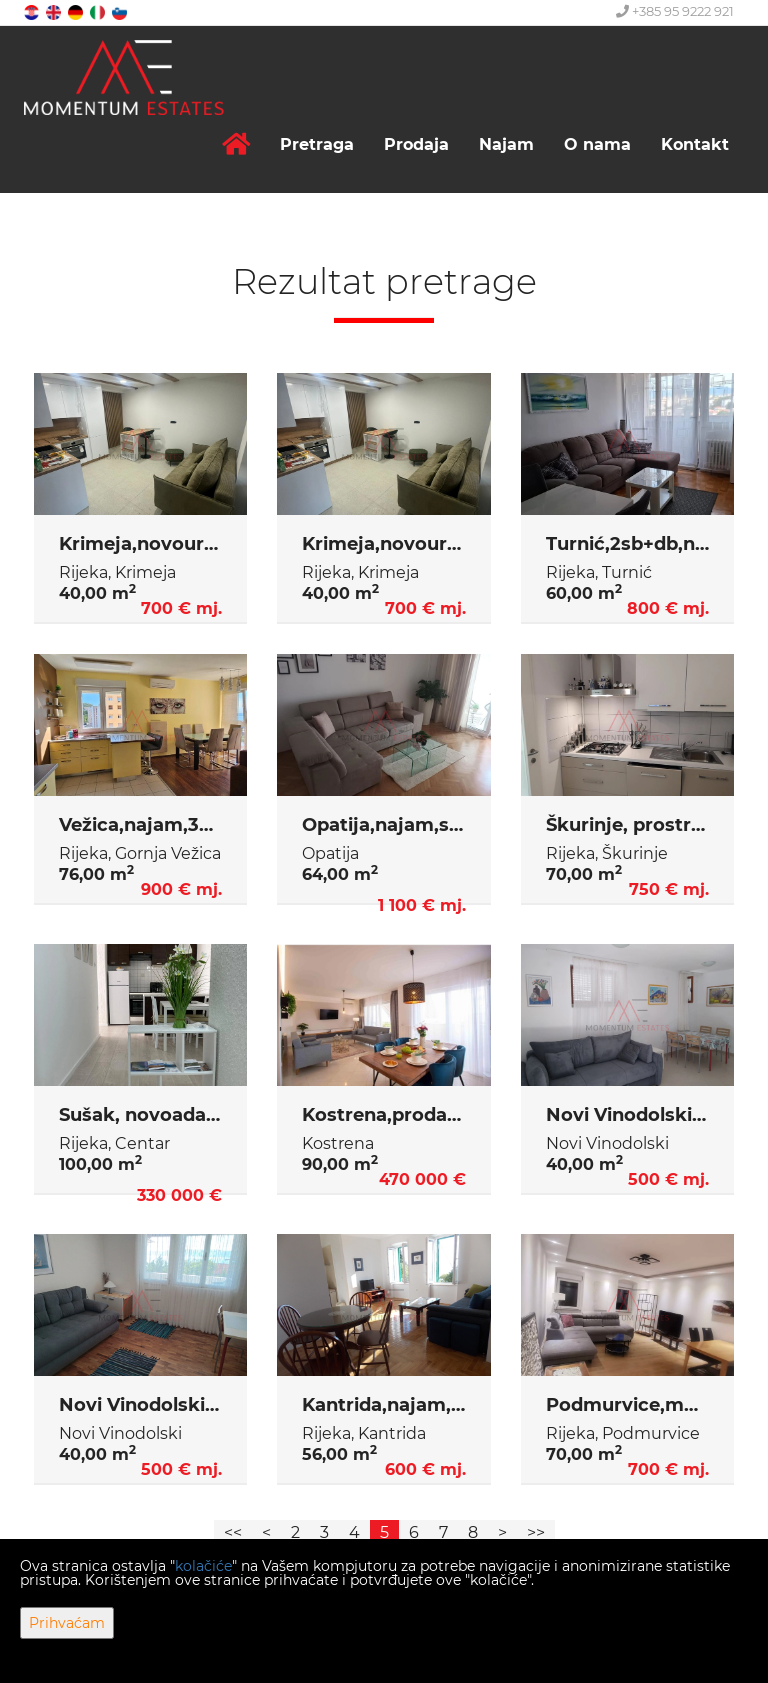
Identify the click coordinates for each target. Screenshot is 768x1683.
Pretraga (317, 144)
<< (233, 1532)
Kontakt (695, 144)
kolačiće (203, 1566)
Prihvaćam (67, 1623)
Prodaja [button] (416, 144)
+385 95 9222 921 (675, 11)
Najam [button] (506, 144)
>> (536, 1532)
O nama (597, 144)
